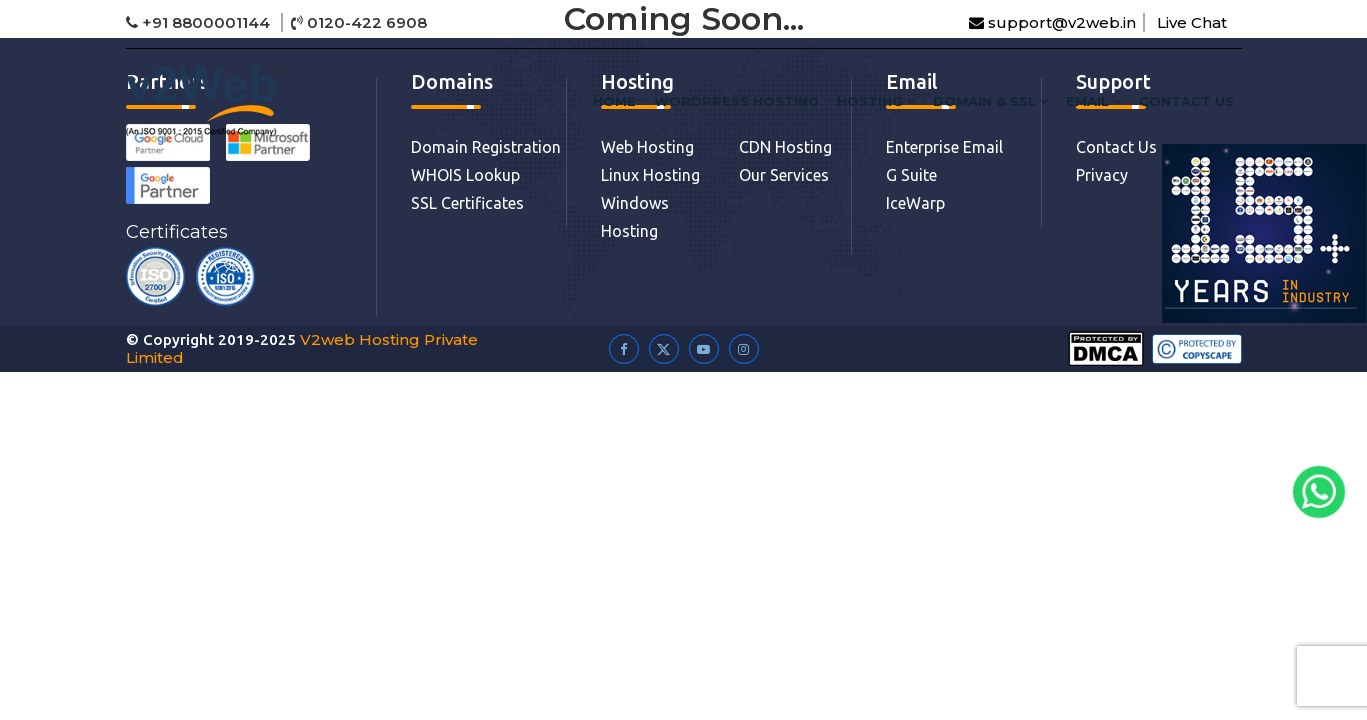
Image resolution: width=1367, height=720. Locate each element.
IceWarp (915, 203)
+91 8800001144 (200, 22)
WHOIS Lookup (465, 175)
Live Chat (1192, 22)
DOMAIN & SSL (990, 101)
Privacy (1102, 175)
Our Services (784, 175)
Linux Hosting (650, 175)
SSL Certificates (467, 203)
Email (1093, 101)
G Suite (911, 175)
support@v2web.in (1052, 22)
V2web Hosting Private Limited (302, 348)
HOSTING (876, 101)
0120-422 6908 (359, 22)
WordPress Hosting (736, 101)
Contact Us (1186, 101)
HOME (614, 101)
